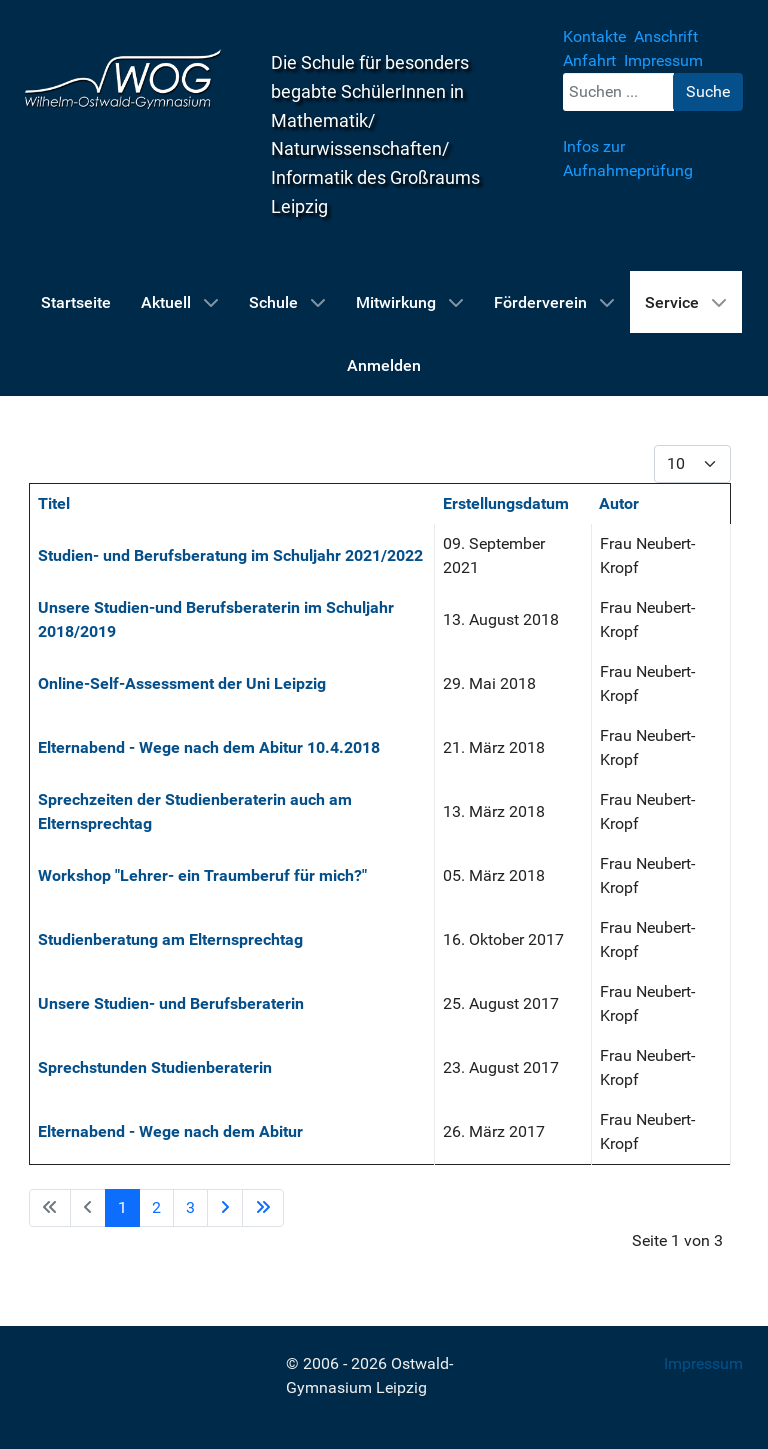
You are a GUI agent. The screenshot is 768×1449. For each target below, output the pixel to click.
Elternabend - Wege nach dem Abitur (170, 1131)
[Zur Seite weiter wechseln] (225, 1208)
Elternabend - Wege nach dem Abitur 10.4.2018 (209, 747)
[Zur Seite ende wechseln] (263, 1208)
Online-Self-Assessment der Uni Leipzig (182, 683)
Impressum (703, 1363)
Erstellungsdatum (506, 503)
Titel (54, 503)
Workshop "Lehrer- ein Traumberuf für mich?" (202, 875)
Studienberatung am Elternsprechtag (170, 939)
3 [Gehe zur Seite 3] (190, 1207)
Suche (708, 91)
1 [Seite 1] (122, 1207)
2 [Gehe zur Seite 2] (156, 1207)
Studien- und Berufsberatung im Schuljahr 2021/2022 (230, 555)
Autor (619, 503)
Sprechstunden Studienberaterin (155, 1067)
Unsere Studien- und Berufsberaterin (171, 1003)
